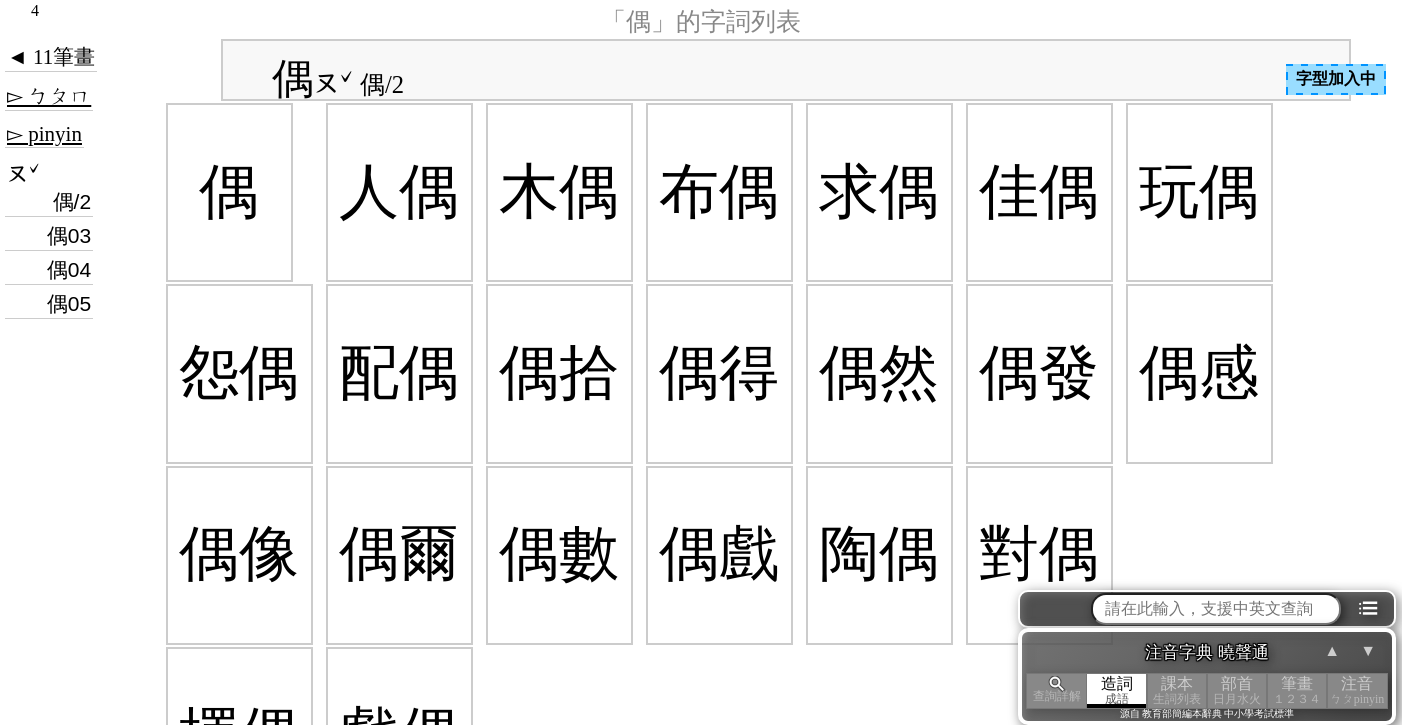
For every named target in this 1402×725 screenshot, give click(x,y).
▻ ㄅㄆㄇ (49, 96)
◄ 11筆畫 (51, 57)
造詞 (1117, 690)
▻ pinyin (44, 134)
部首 (1237, 690)
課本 (1177, 690)
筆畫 (1297, 690)
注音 (1357, 690)
